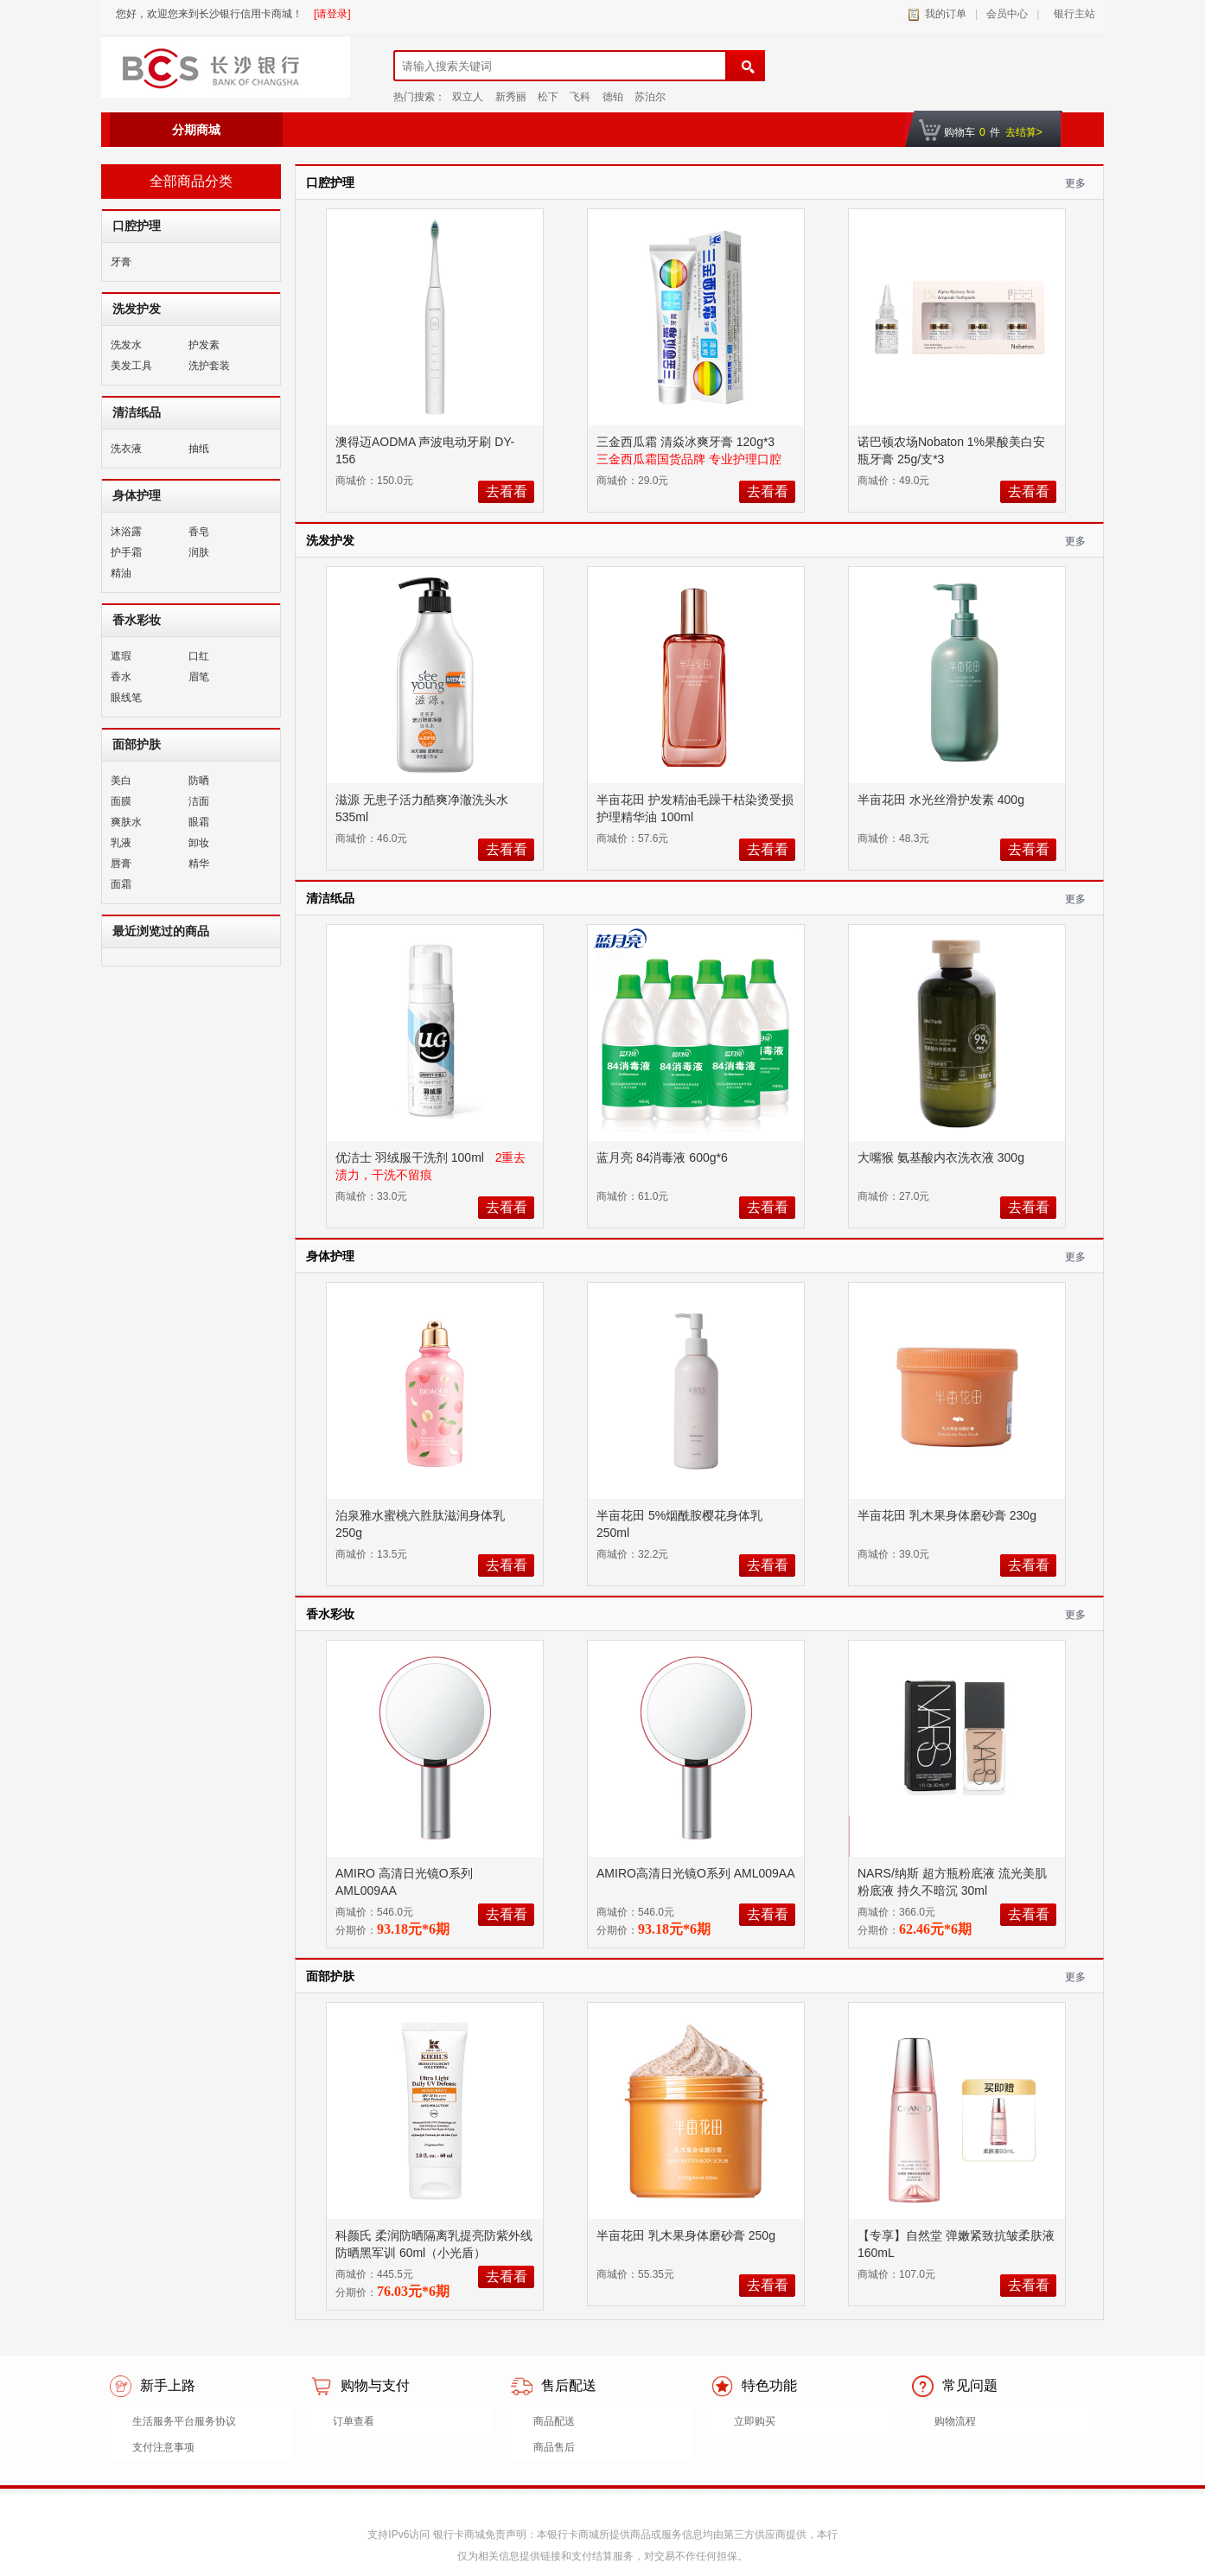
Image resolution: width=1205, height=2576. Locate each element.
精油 (121, 573)
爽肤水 (126, 822)
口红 (198, 656)
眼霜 (198, 822)
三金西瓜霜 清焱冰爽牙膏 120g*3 (687, 442)
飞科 (580, 97)
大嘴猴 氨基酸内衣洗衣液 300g (943, 1157)
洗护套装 (209, 366)
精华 (198, 864)
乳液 (121, 843)
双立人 (467, 97)
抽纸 (198, 449)
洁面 (198, 801)
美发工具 (131, 366)
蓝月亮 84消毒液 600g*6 (663, 1157)
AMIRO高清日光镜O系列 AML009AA (695, 1873)
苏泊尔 (650, 97)
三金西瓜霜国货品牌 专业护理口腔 (688, 459)
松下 (548, 97)
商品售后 (554, 2447)
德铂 (612, 97)
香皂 (198, 532)
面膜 (121, 801)
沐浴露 (126, 532)
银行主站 (1071, 14)
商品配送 (554, 2421)
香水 (121, 677)
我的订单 (945, 14)
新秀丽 (510, 97)
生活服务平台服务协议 (184, 2421)
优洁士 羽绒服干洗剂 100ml (411, 1157)
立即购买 (754, 2421)
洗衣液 (126, 449)
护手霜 (126, 552)
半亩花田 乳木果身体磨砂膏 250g (687, 2235)
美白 (121, 781)
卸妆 (198, 843)
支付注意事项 (163, 2447)
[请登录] (332, 14)
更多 (1075, 183)
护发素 (204, 345)
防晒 (198, 781)
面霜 (121, 884)
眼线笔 (126, 698)
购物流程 (955, 2421)
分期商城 (196, 130)
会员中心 (1007, 14)
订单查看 (353, 2421)
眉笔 (198, 677)
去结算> (1023, 132)
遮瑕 (121, 656)
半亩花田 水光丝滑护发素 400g (943, 800)
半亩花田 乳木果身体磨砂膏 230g (949, 1515)
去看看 (506, 491)
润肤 (198, 552)
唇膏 (121, 864)
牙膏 (121, 262)
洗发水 (126, 345)
